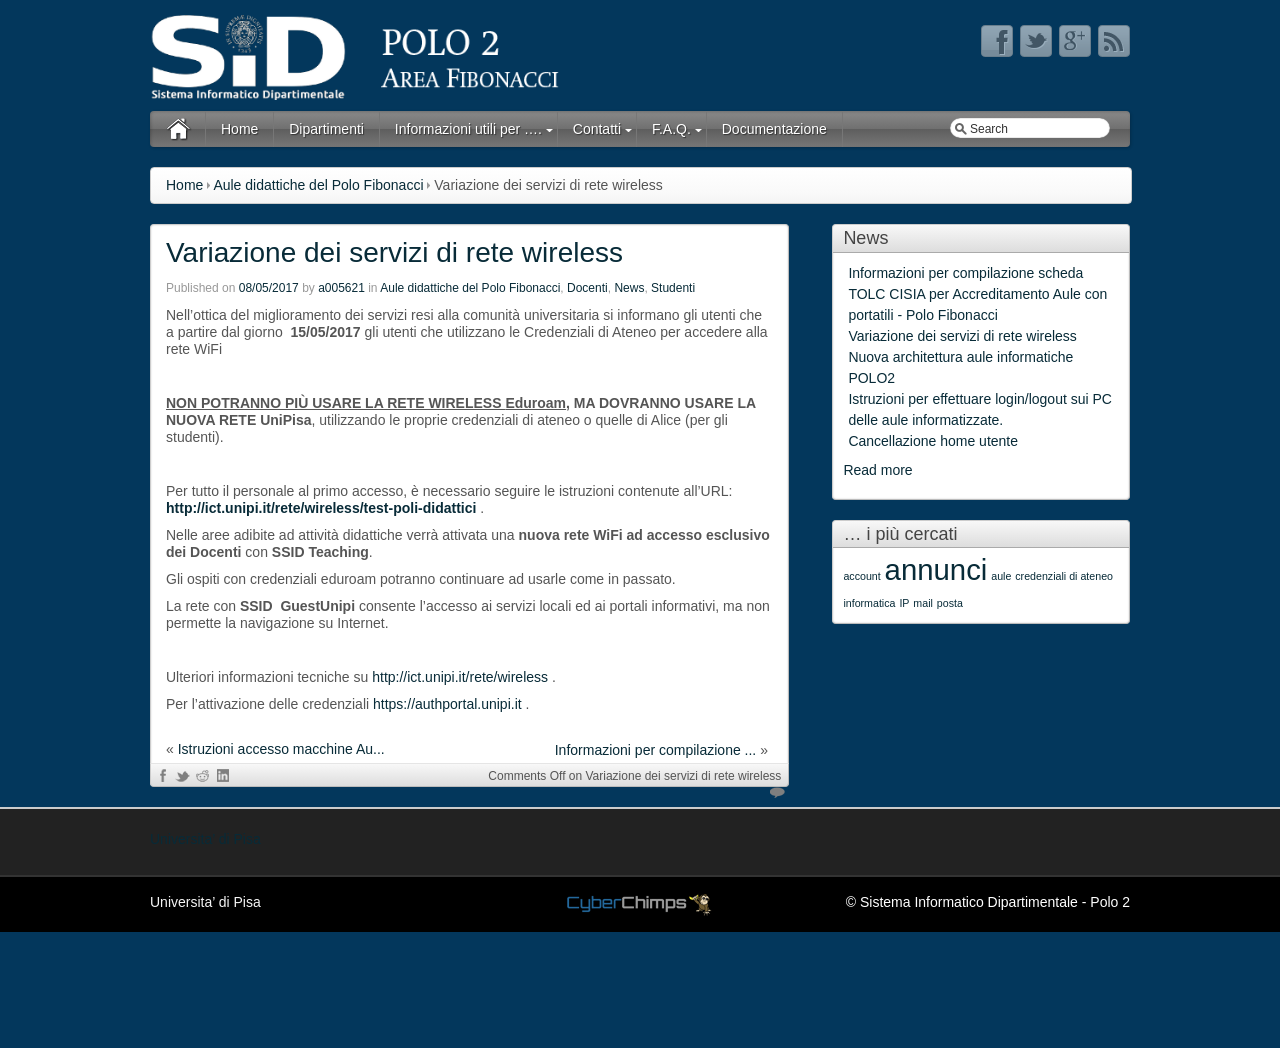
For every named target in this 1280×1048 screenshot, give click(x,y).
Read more (877, 470)
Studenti (673, 288)
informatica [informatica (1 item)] (869, 603)
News (629, 288)
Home (239, 129)
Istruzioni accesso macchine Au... (281, 749)
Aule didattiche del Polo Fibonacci (318, 185)
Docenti (587, 288)
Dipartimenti (326, 129)
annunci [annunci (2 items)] (936, 569)
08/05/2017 (269, 288)
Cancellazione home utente (933, 441)
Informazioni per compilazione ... (656, 750)
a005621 (341, 288)
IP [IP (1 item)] (904, 603)
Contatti (597, 129)
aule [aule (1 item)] (1001, 576)
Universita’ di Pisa (205, 839)
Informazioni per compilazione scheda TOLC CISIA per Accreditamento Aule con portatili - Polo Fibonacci (977, 294)
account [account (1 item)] (861, 576)
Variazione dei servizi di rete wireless (394, 252)
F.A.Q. (671, 129)
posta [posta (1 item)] (950, 603)
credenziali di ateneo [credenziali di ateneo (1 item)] (1064, 576)
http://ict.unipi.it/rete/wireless (460, 677)
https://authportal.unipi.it (447, 704)
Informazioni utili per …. (468, 129)
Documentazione (774, 129)
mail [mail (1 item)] (923, 603)
